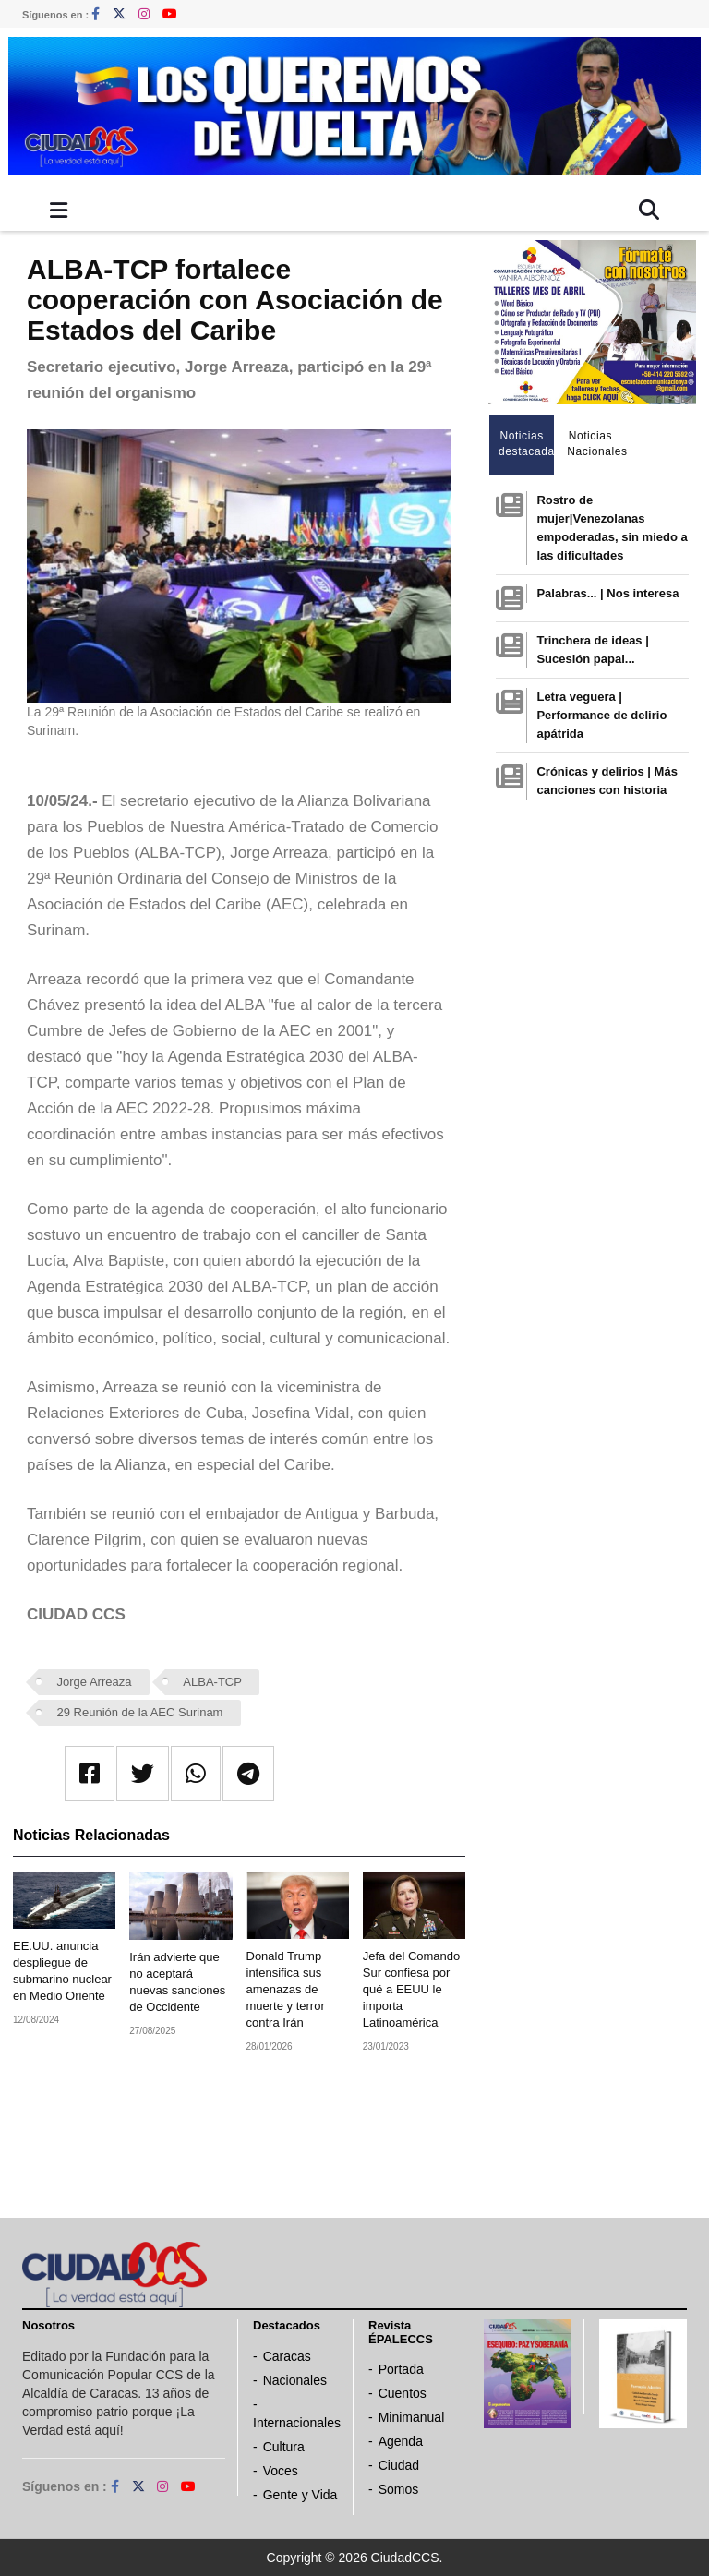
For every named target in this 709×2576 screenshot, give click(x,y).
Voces (280, 2470)
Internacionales (297, 2422)
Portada (401, 2369)
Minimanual (412, 2417)
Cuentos (403, 2393)
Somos (399, 2489)
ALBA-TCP (212, 1682)
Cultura (284, 2446)
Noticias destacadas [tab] (527, 443)
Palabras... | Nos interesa (607, 593)
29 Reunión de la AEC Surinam (140, 1712)
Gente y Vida (300, 2494)
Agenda (401, 2441)
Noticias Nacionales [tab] (595, 443)
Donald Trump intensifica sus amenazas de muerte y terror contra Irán (285, 1989)
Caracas (287, 2356)
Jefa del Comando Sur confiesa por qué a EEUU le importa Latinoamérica (412, 1989)
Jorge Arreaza (94, 1682)
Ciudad (399, 2465)
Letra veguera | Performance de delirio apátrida (601, 715)
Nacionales (295, 2380)
